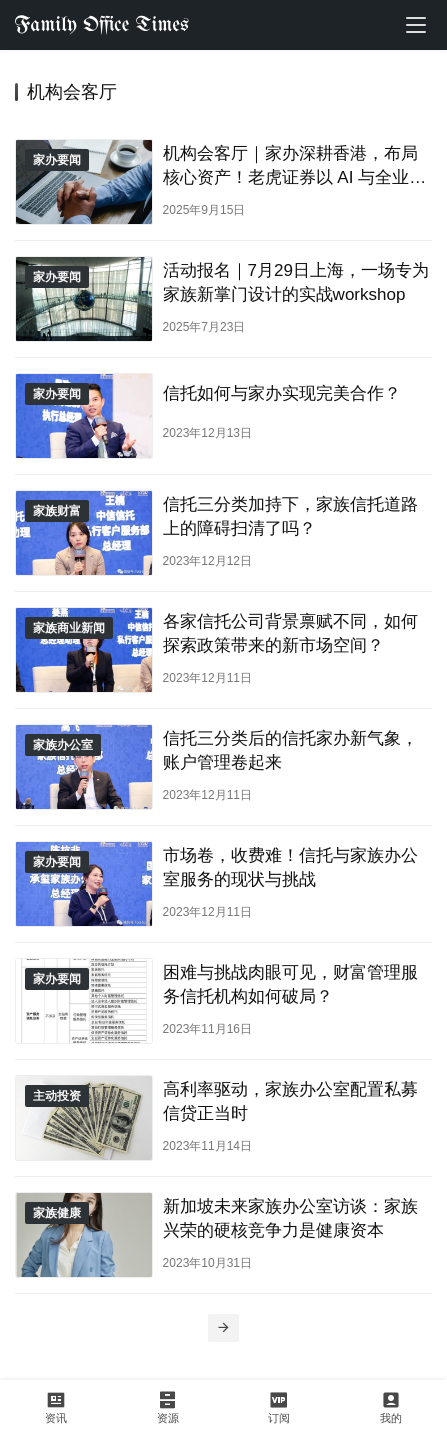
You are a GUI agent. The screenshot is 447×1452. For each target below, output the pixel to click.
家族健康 (57, 1213)
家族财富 (57, 511)
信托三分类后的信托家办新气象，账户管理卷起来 (290, 750)
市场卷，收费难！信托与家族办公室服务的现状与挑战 (290, 867)
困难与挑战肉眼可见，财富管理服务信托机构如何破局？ (290, 984)
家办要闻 (57, 160)
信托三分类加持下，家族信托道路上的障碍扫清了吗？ (290, 516)
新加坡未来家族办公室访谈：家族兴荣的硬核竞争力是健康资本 (290, 1218)
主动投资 (57, 1096)
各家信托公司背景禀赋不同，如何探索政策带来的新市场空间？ (290, 633)
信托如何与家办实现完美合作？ (282, 393)
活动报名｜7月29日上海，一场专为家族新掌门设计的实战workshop (296, 282)
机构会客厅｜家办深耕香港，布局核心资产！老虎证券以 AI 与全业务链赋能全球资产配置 (295, 166)
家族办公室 (63, 745)
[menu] (416, 25)
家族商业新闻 (69, 628)
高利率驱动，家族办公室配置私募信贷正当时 (290, 1101)
